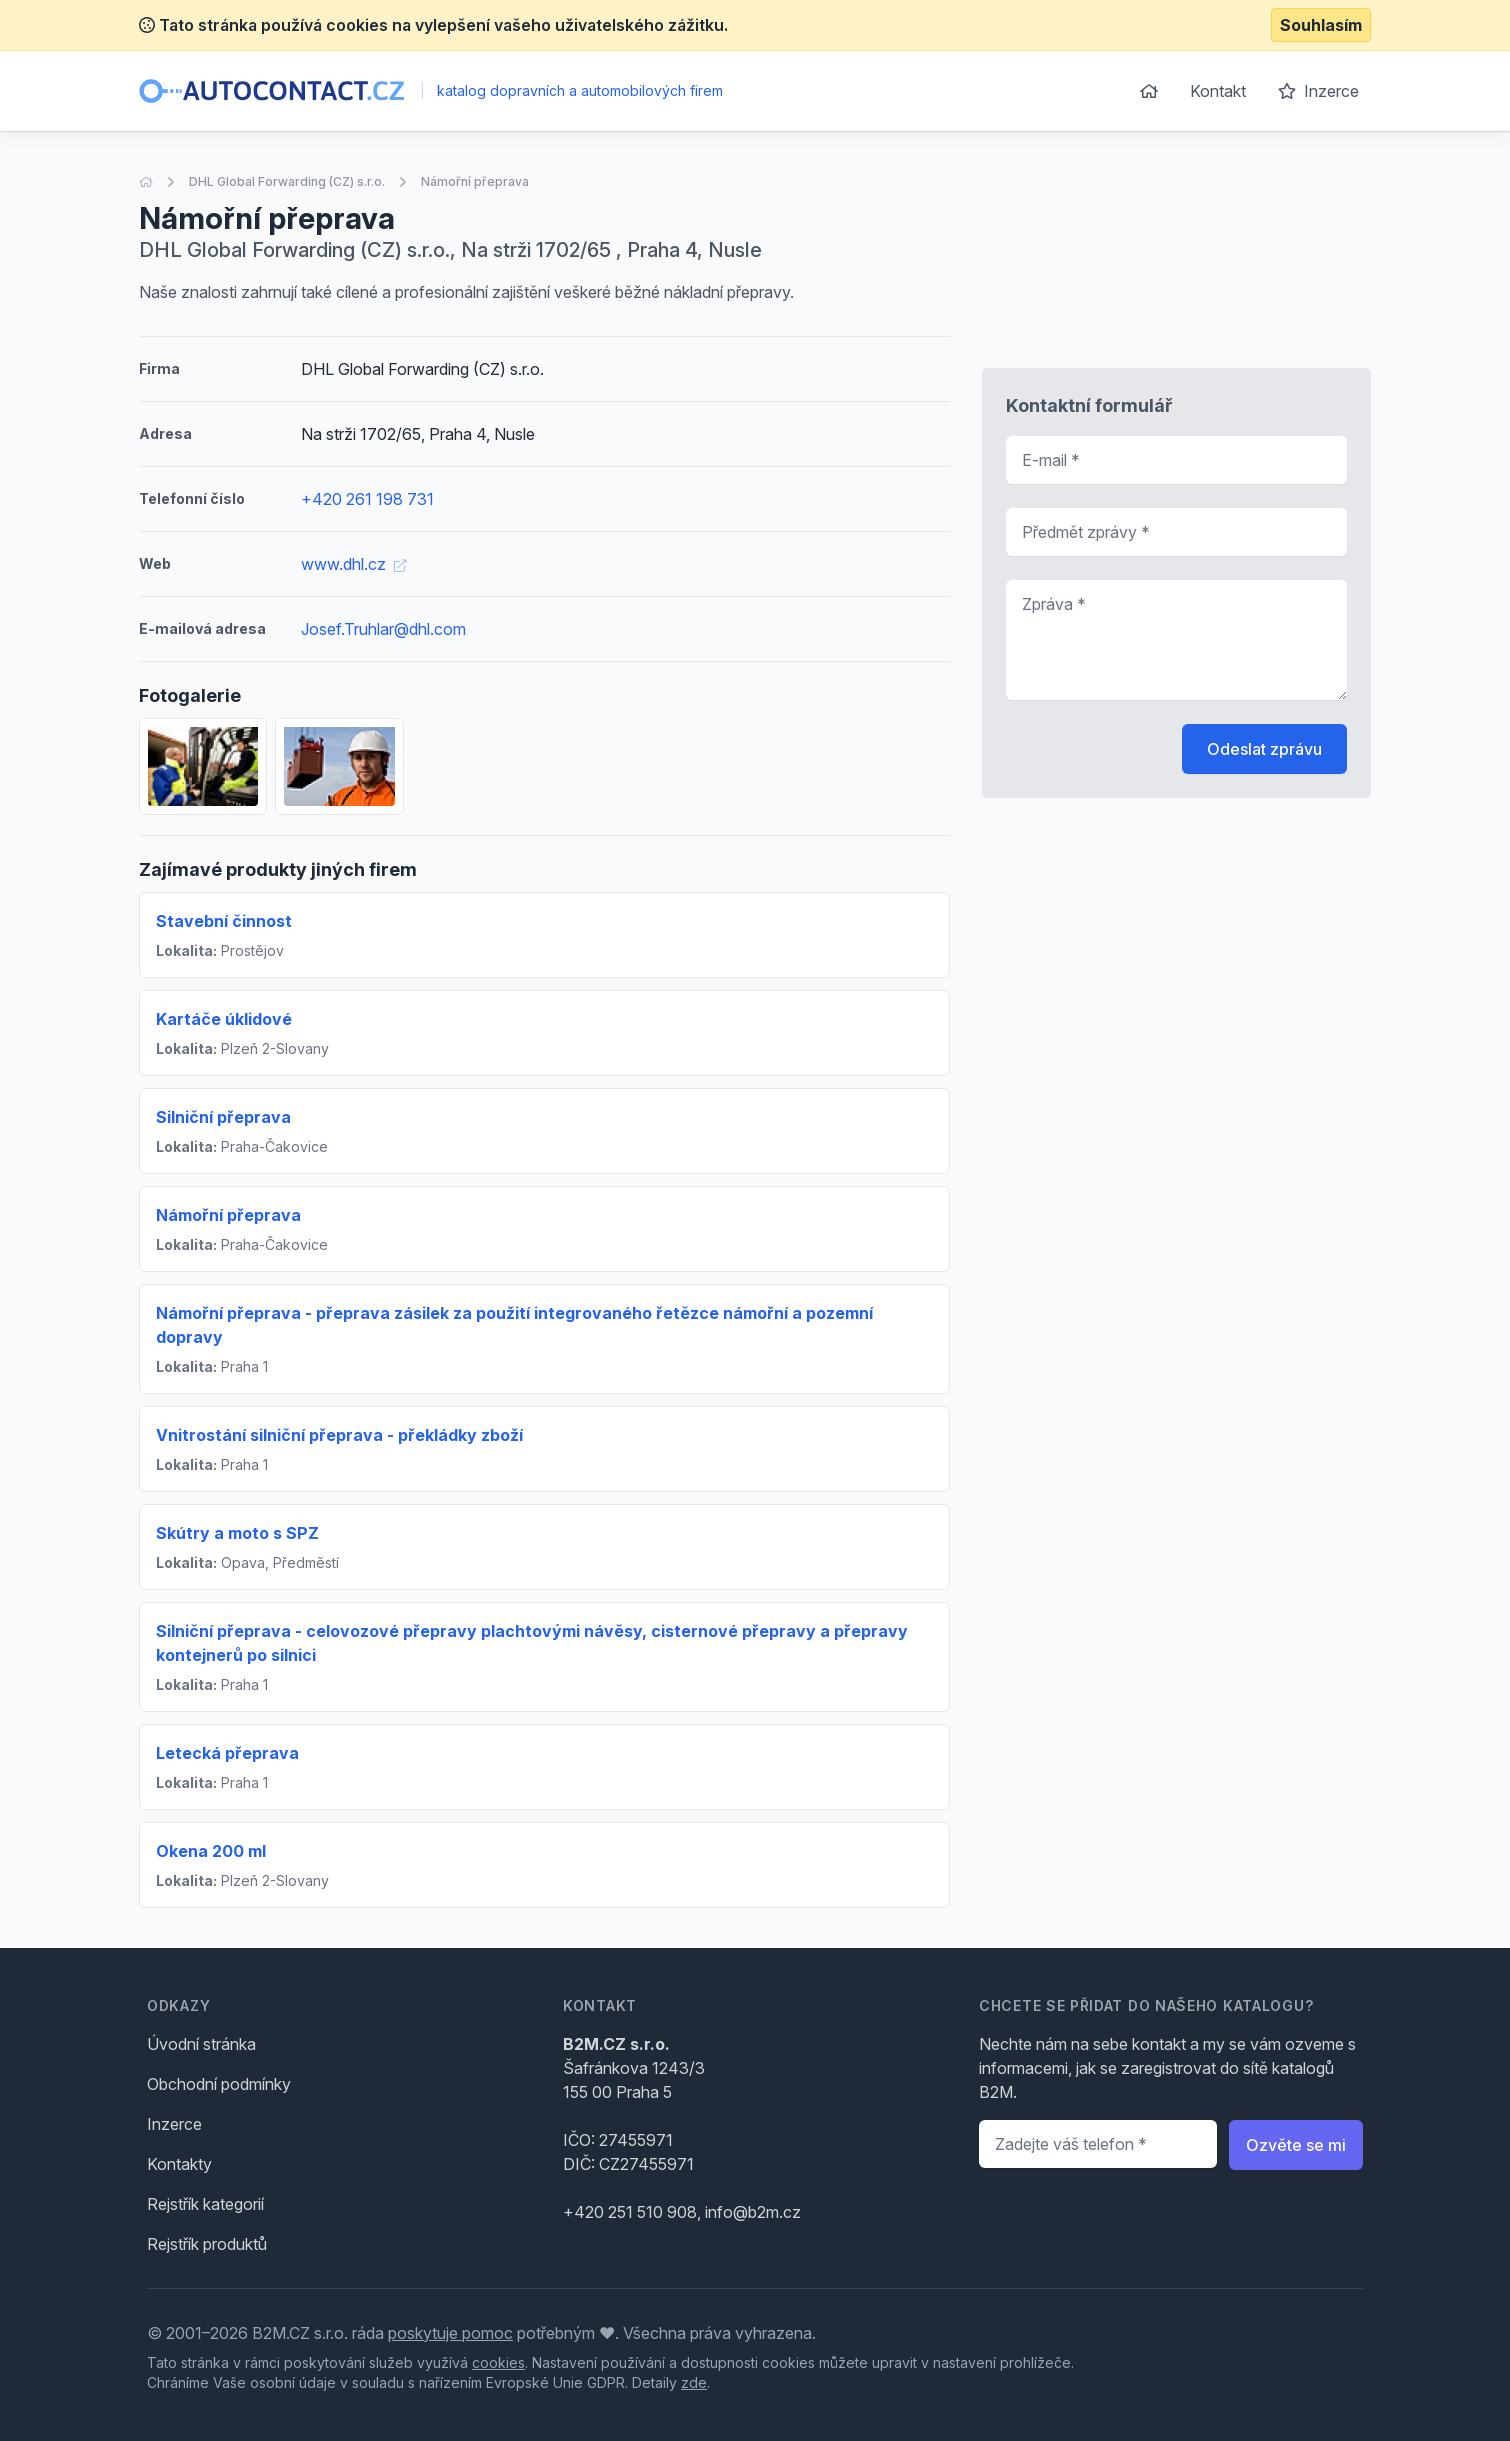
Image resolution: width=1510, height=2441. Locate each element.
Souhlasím (1321, 25)
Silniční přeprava (223, 1117)
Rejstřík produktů (207, 2244)
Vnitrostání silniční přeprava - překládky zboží (339, 1435)
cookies (498, 2362)
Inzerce (1318, 91)
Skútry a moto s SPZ (237, 1533)
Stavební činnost (224, 921)
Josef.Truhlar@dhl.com (383, 629)
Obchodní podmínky (219, 2084)
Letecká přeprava (227, 1753)
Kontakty (179, 2164)
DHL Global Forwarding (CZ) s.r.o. (287, 181)
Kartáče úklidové (224, 1019)
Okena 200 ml (211, 1851)
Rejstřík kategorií (205, 2204)
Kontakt (1218, 91)
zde (694, 2382)
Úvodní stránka (201, 2044)
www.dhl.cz (353, 564)
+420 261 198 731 (367, 499)
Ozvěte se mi (1296, 2145)
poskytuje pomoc (450, 2333)
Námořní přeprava (475, 181)
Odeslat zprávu (1264, 749)
